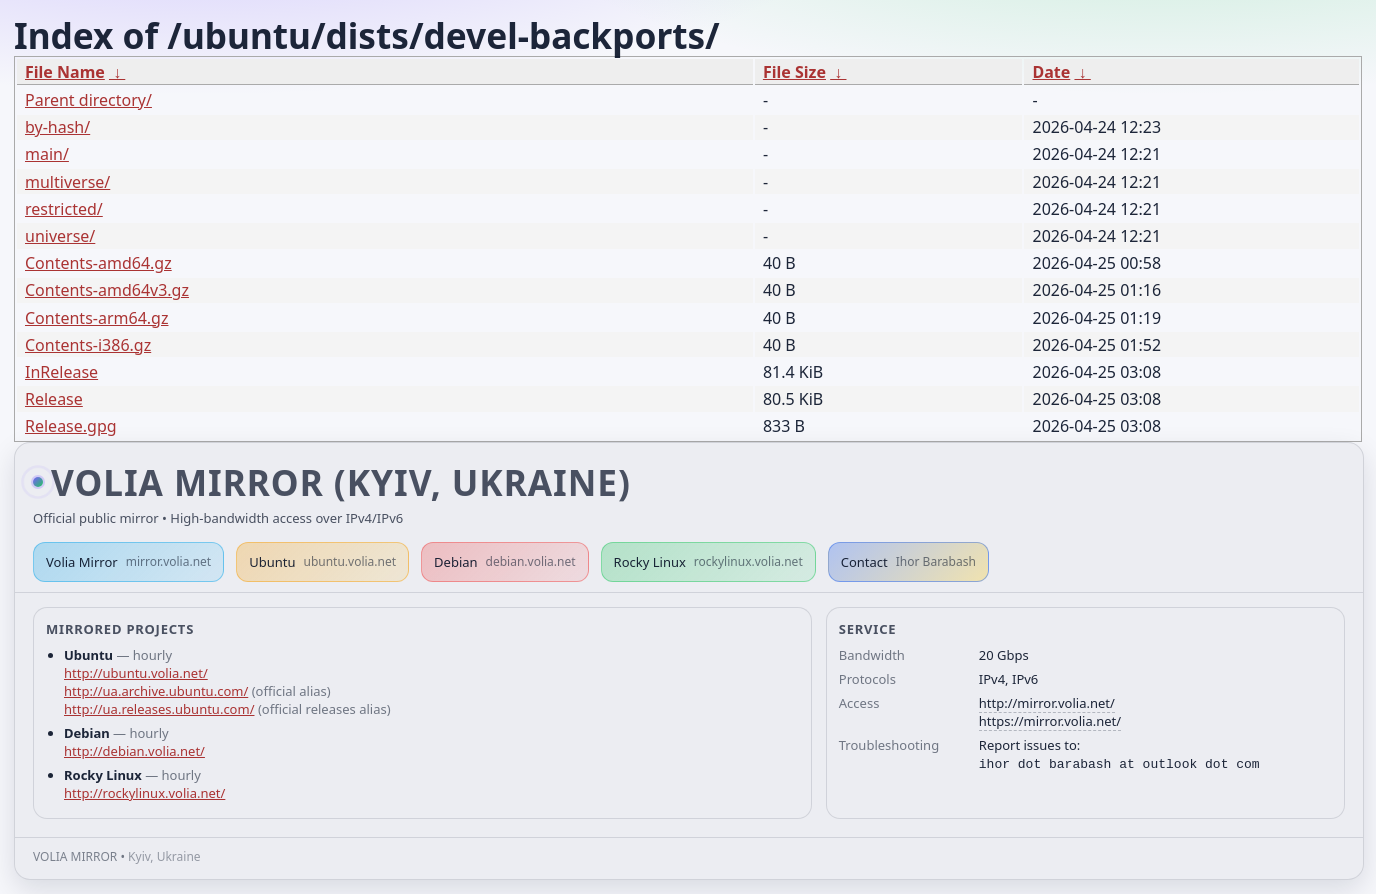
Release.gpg (71, 426)
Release (54, 399)
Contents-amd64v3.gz (107, 290)
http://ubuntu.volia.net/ (136, 673)
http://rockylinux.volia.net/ (144, 793)
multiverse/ (67, 182)
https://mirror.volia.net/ (1050, 721)
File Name (65, 72)
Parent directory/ (88, 100)
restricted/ (64, 209)
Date (1051, 72)
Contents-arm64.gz (96, 318)
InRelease (61, 372)
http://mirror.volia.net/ (1047, 703)
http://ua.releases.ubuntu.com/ (159, 709)
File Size (794, 72)
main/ (47, 154)
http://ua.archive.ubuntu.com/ (156, 691)
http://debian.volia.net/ (134, 751)
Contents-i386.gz (88, 345)
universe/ (60, 236)
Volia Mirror (128, 562)
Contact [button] (908, 562)
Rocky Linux (708, 562)
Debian (505, 562)
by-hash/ (57, 127)
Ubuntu (322, 562)
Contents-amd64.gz (98, 263)
